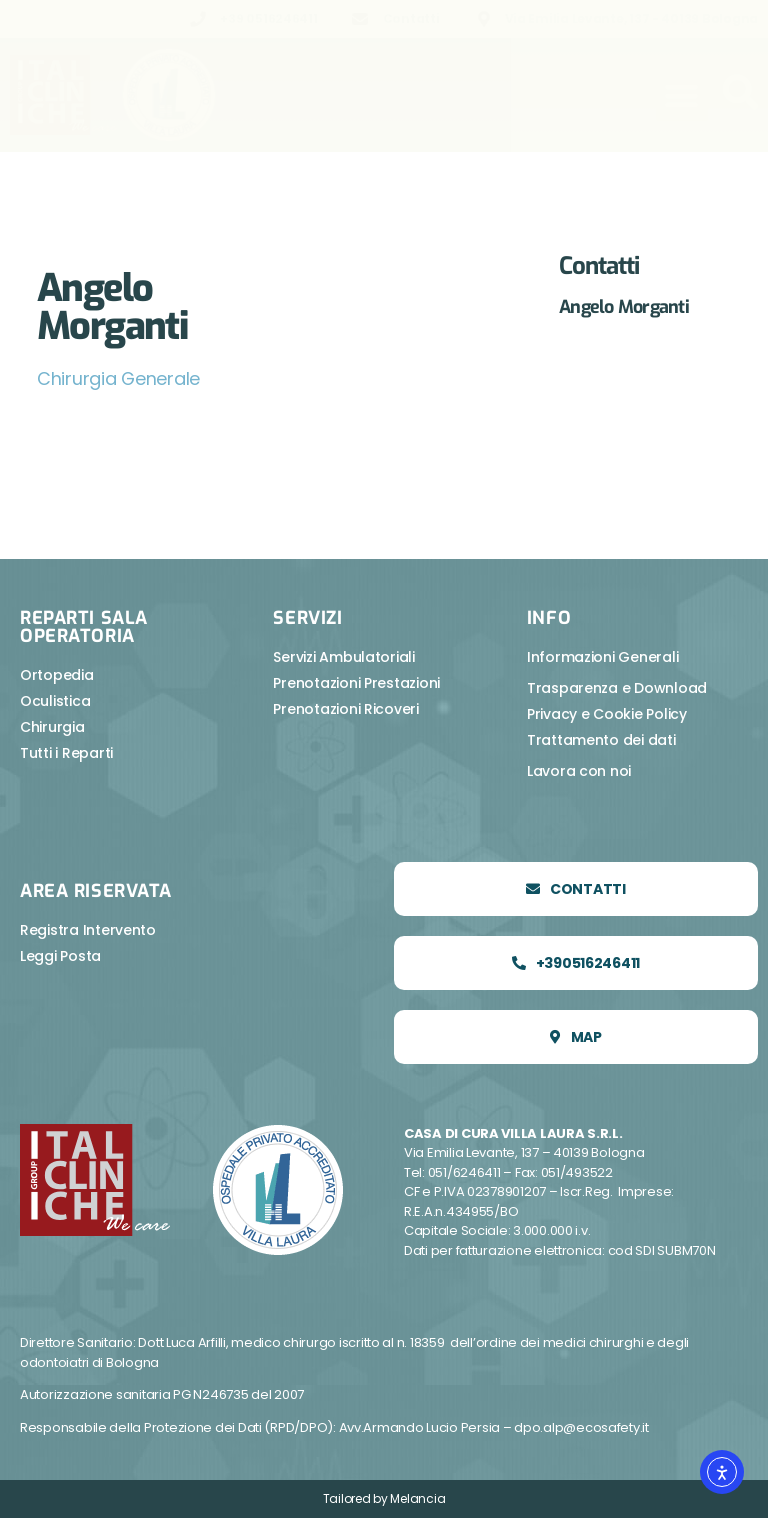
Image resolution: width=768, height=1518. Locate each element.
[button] (682, 95)
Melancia (417, 1498)
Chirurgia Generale (119, 378)
